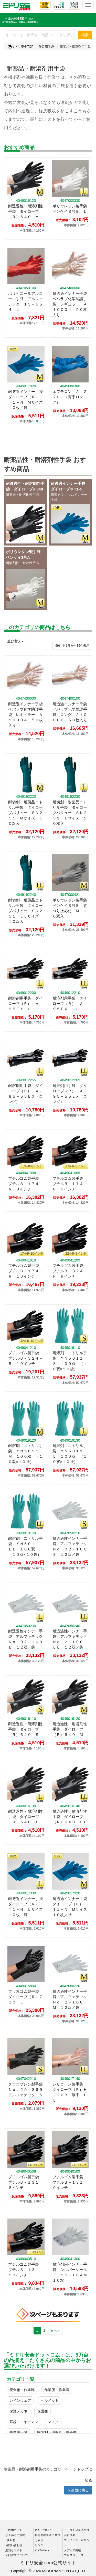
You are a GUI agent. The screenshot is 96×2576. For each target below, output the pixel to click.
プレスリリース (74, 2555)
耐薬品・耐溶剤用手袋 (75, 46)
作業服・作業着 (56, 2390)
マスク (53, 2422)
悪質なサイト (13, 2550)
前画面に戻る (78, 2490)
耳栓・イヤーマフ (23, 2422)
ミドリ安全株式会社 (76, 2529)
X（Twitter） (43, 2550)
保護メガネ (18, 2411)
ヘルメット (50, 2400)
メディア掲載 (72, 2550)
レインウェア (20, 2400)
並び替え (15, 641)
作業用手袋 (46, 46)
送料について (43, 2529)
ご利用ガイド (13, 2529)
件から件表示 (72, 645)
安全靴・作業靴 (22, 2390)
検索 (85, 35)
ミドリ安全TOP (20, 46)
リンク (39, 2545)
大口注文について (16, 2555)
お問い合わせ (13, 2545)
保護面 (42, 2411)
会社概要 (69, 2535)
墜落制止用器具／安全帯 (57, 2433)
